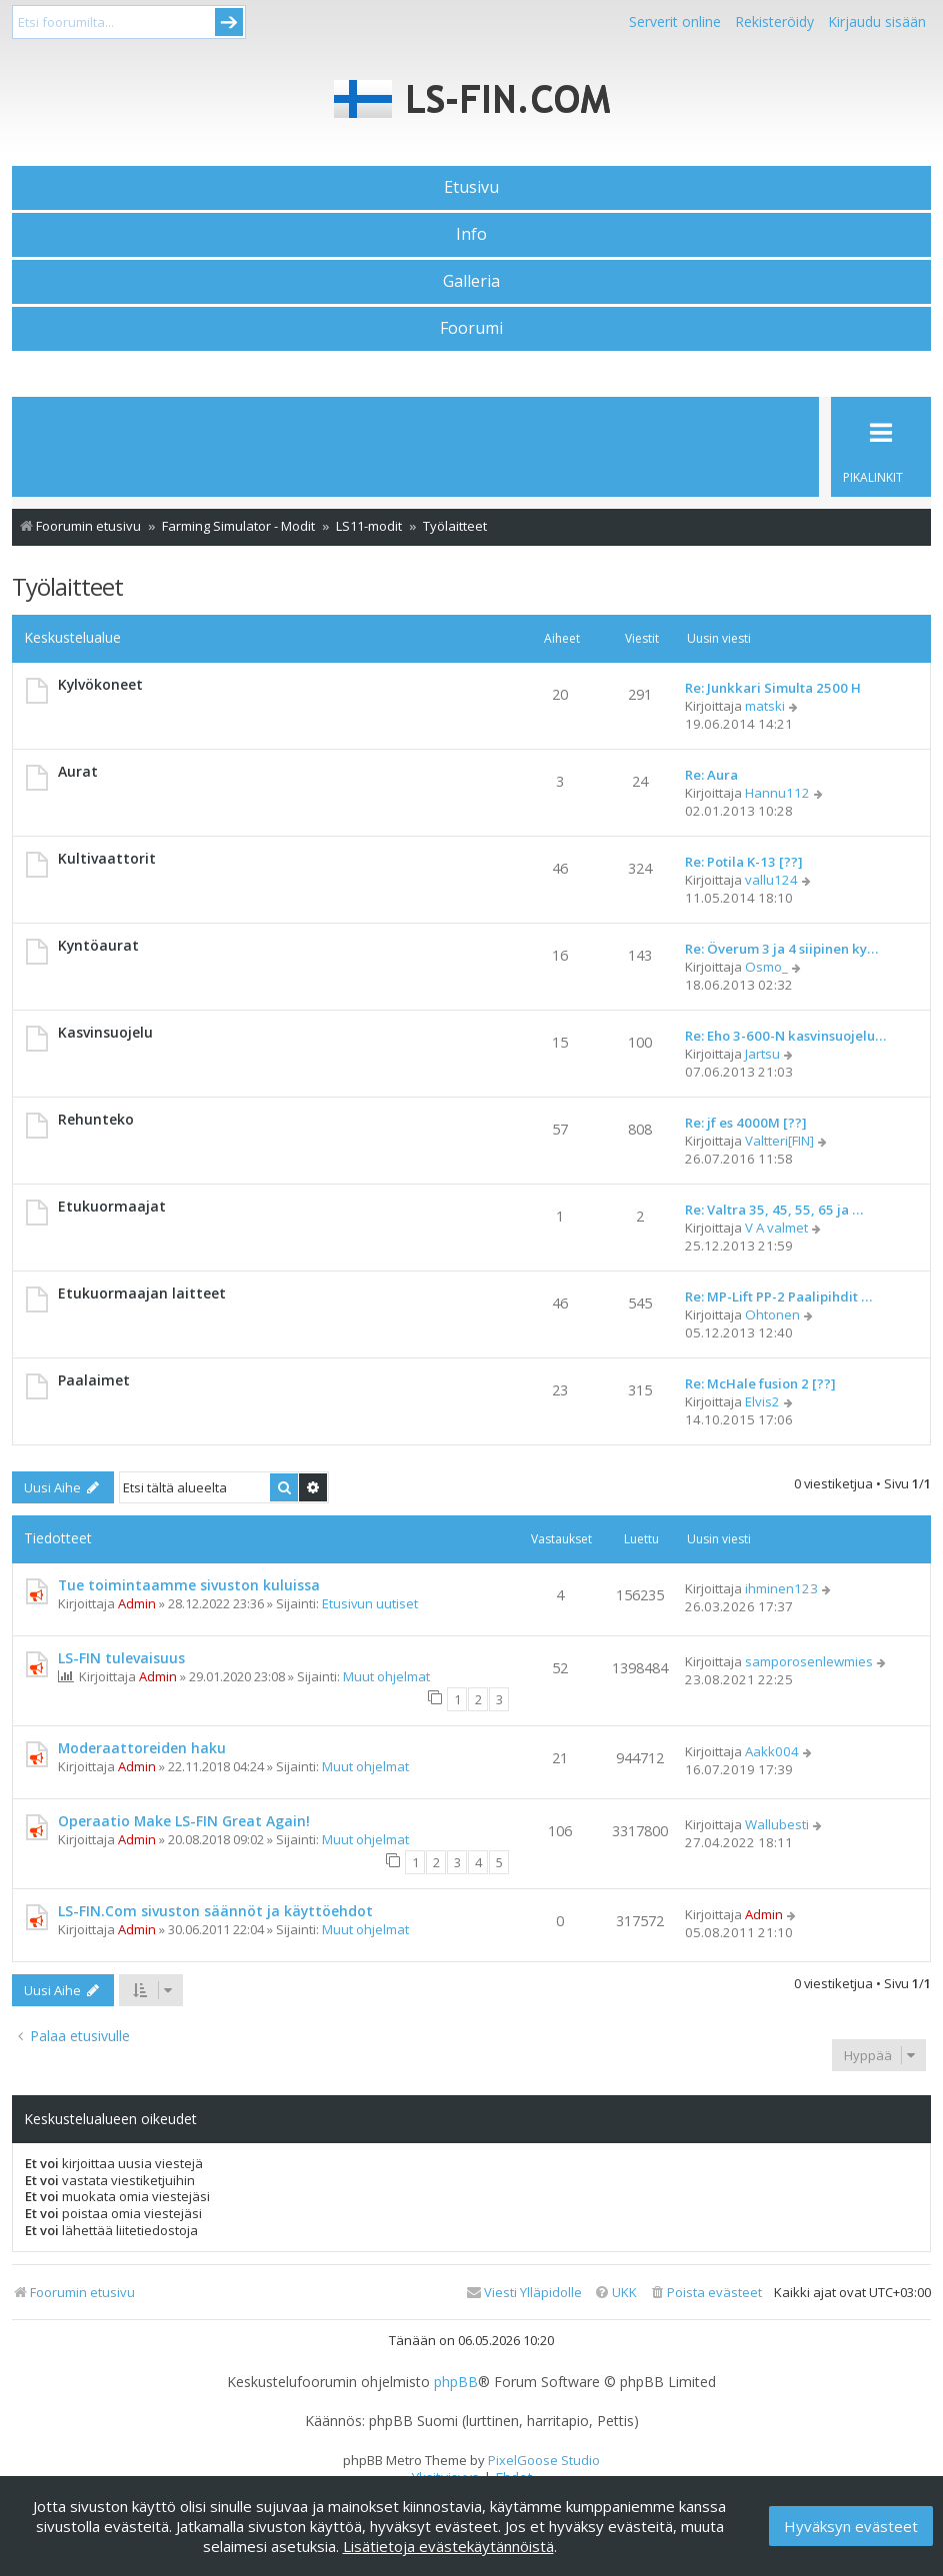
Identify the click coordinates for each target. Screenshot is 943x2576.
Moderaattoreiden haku (142, 1747)
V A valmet (776, 1228)
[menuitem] (705, 2292)
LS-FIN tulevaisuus (121, 1657)
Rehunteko (96, 1119)
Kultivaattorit (107, 858)
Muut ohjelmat (386, 1676)
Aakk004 (772, 1751)
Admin (137, 1603)
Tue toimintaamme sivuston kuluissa (189, 1584)
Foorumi (471, 328)
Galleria (471, 281)
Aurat (78, 771)
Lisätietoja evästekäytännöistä (448, 2546)
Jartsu (762, 1054)
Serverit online (675, 21)
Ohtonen (772, 1314)
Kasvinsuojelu (105, 1032)
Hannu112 (777, 793)
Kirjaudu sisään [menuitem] (877, 21)
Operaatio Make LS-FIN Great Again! (184, 1820)
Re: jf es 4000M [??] (746, 1123)
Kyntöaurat (98, 945)
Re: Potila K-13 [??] (744, 862)
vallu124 (771, 880)
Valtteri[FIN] (779, 1141)
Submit (229, 22)
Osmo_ (766, 967)
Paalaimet (94, 1379)
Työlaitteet (67, 586)
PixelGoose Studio (544, 2460)
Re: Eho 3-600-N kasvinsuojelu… (785, 1036)
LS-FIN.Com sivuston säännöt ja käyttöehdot (215, 1910)
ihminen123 (781, 1588)
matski (765, 706)
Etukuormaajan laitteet (142, 1293)
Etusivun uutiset (370, 1603)
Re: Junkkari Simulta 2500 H (773, 688)
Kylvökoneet (100, 684)
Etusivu (471, 187)
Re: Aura (711, 775)
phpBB (456, 2382)
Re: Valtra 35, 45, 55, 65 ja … (774, 1210)
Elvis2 (762, 1401)
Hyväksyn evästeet (851, 2526)
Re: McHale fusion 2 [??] (760, 1383)
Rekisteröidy (774, 21)
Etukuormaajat (112, 1206)
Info (471, 234)
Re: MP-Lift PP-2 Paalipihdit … (778, 1296)
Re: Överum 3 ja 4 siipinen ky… (781, 949)
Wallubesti (777, 1824)
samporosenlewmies (809, 1661)
